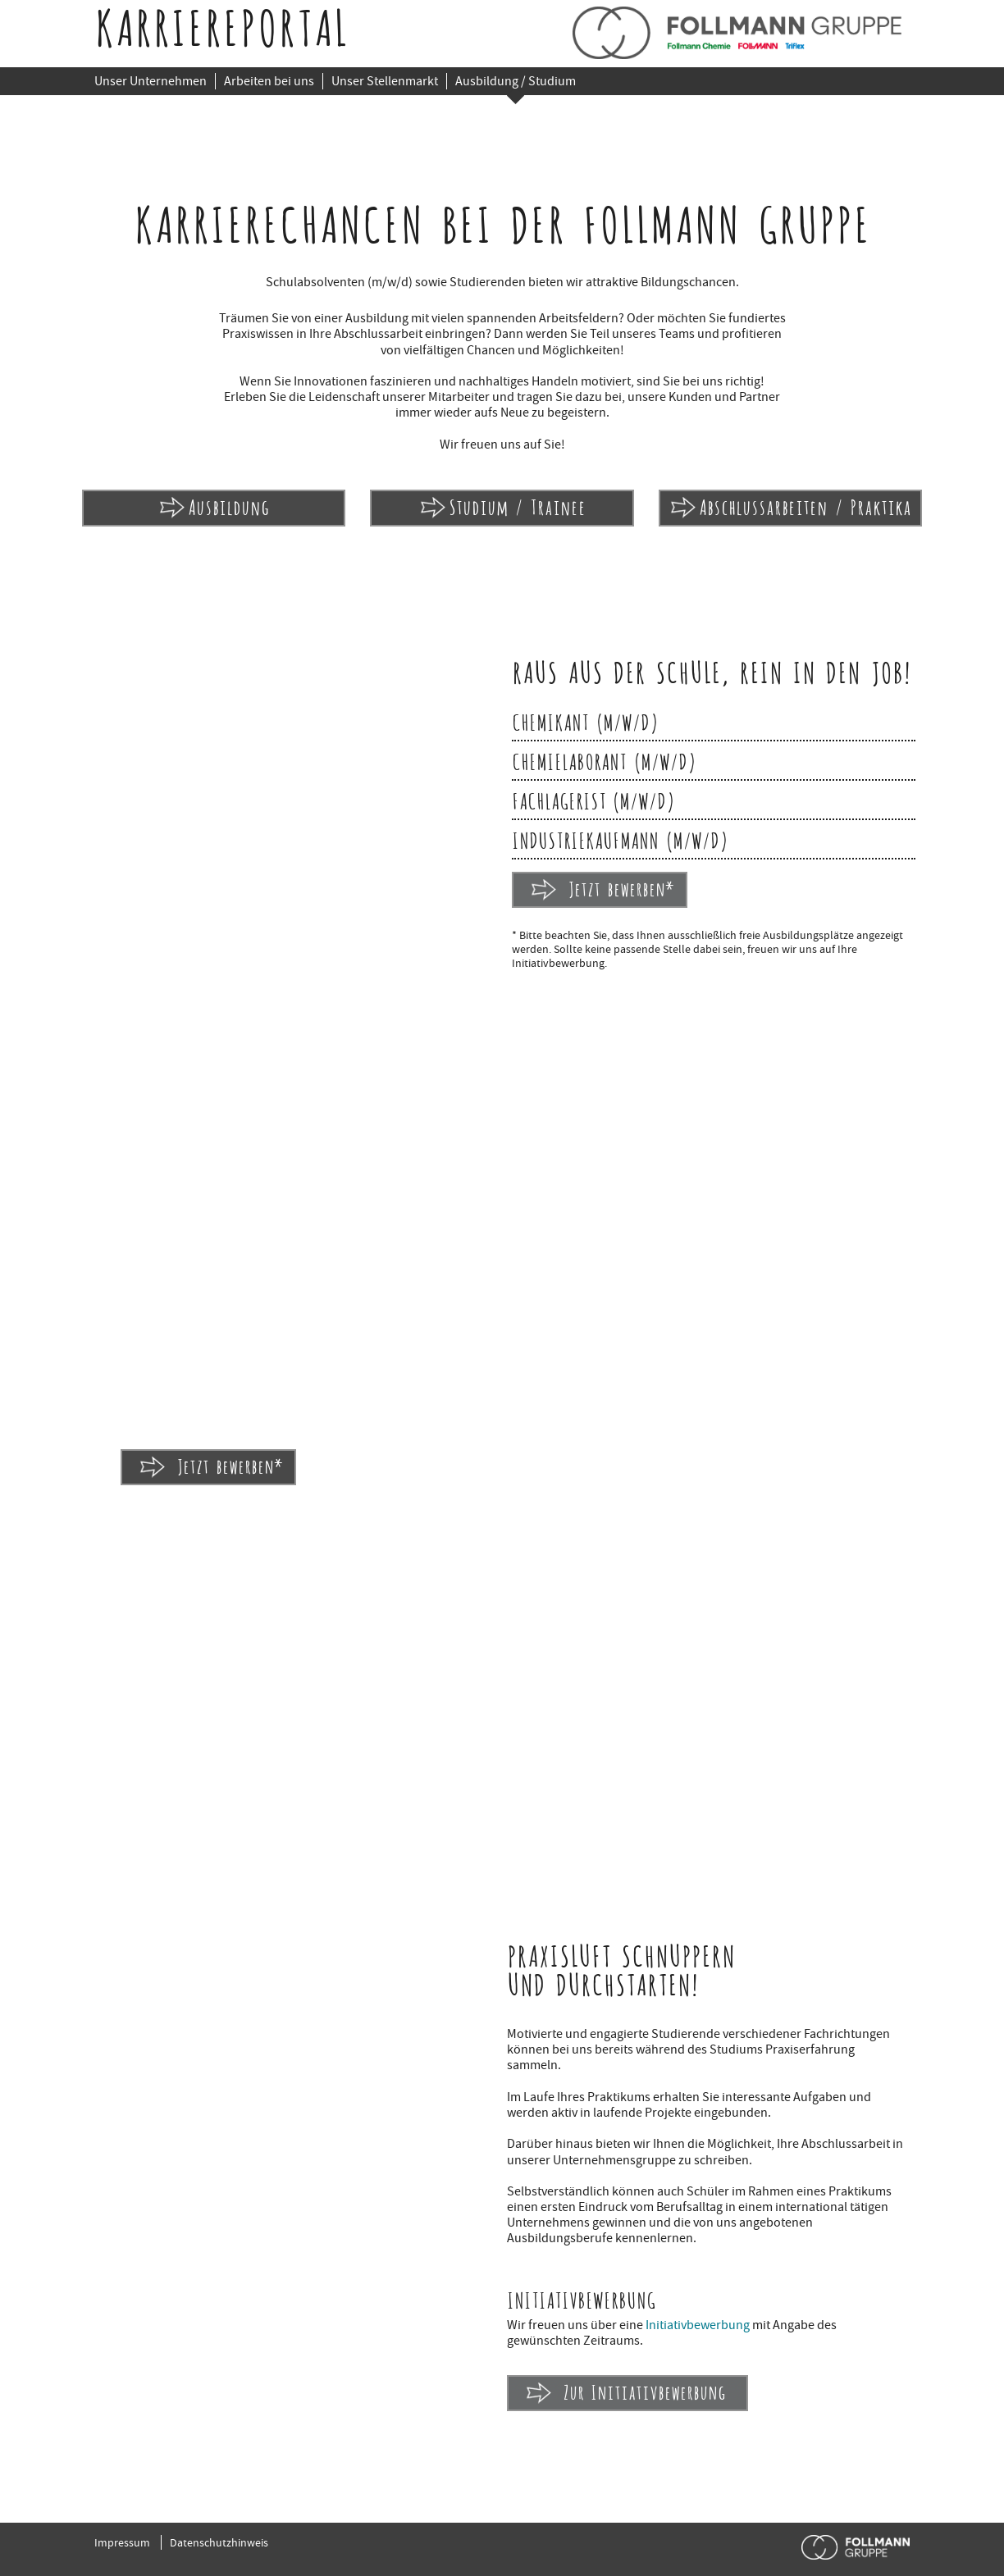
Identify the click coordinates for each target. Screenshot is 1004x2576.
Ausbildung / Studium (515, 81)
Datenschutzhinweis (219, 2542)
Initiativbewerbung (698, 2325)
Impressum (122, 2542)
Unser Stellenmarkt (384, 81)
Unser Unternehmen (150, 81)
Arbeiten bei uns (269, 81)
